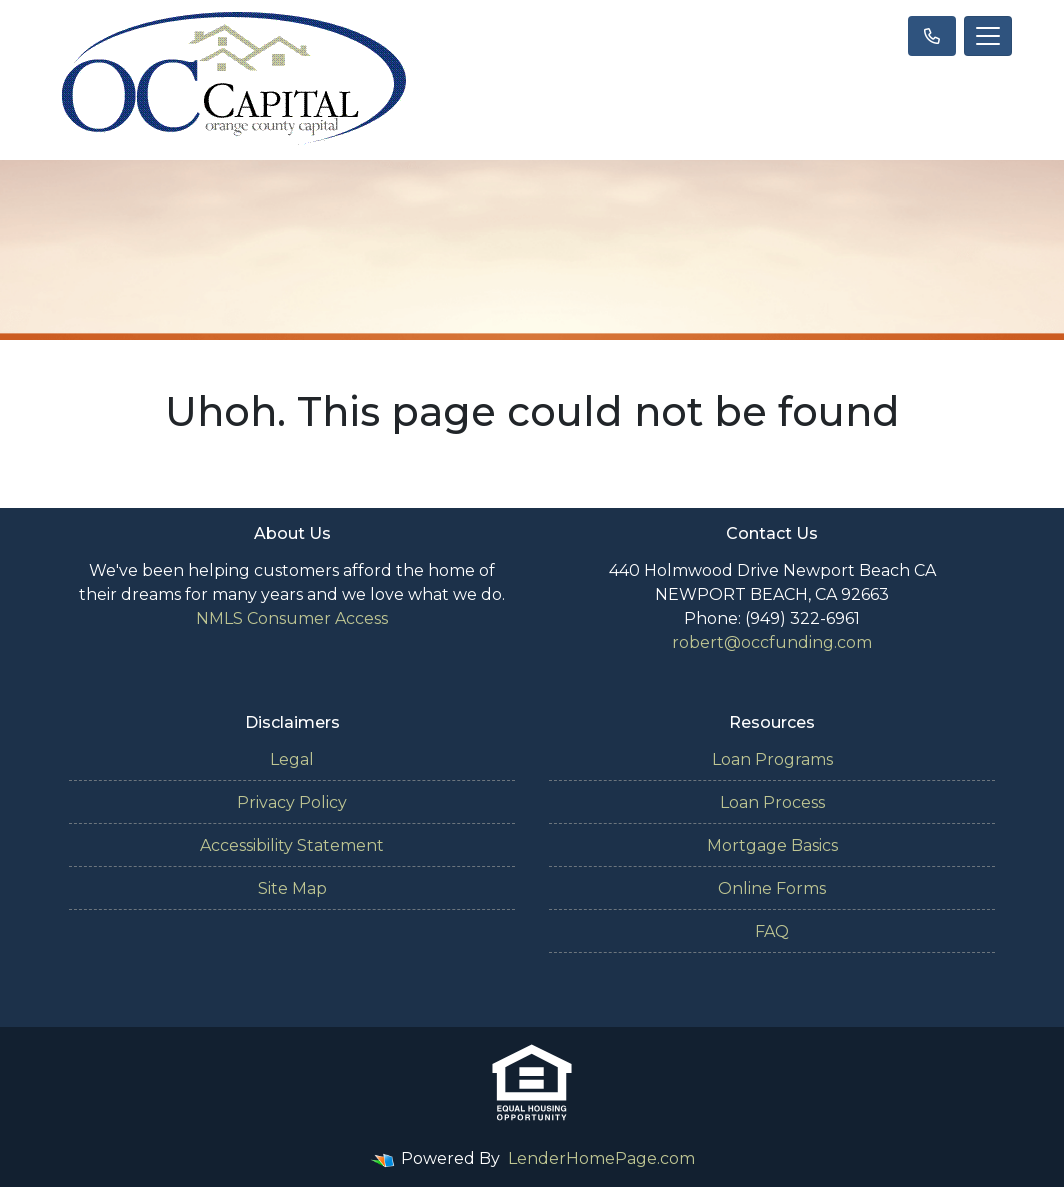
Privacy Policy (292, 802)
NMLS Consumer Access (292, 618)
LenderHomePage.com (601, 1158)
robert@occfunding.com (772, 642)
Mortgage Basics (772, 845)
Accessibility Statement (292, 845)
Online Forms (772, 888)
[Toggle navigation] (988, 36)
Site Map (292, 888)
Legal (292, 759)
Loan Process (772, 802)
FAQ (772, 931)
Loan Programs (772, 759)
